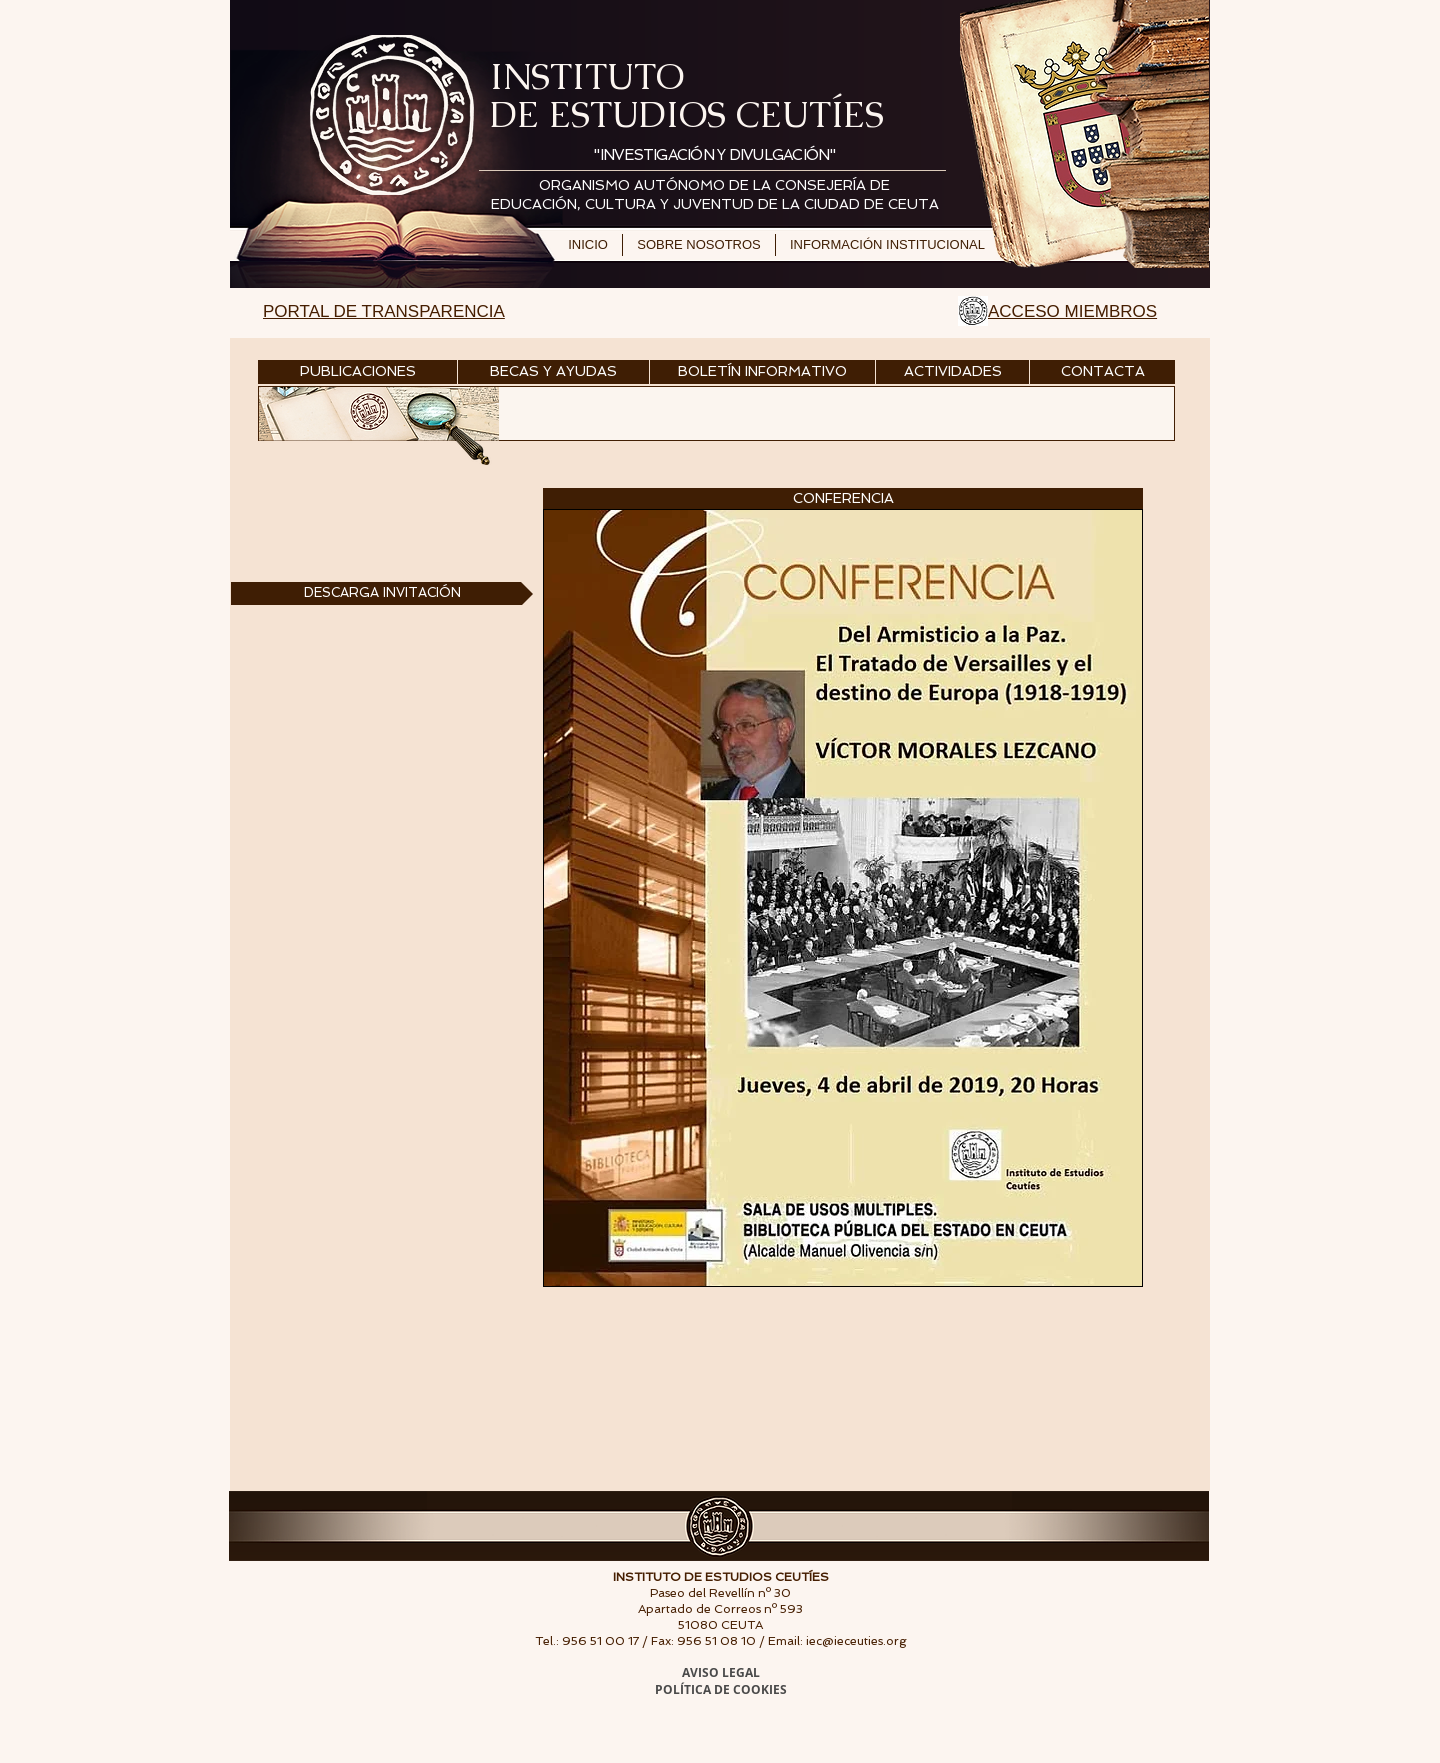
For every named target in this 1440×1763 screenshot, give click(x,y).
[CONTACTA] (1102, 372)
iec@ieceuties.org (856, 1641)
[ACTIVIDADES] (952, 372)
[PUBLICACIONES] (357, 372)
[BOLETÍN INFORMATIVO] (762, 372)
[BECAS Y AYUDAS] (553, 372)
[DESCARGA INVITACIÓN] (382, 593)
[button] (843, 498)
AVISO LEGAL (721, 1672)
